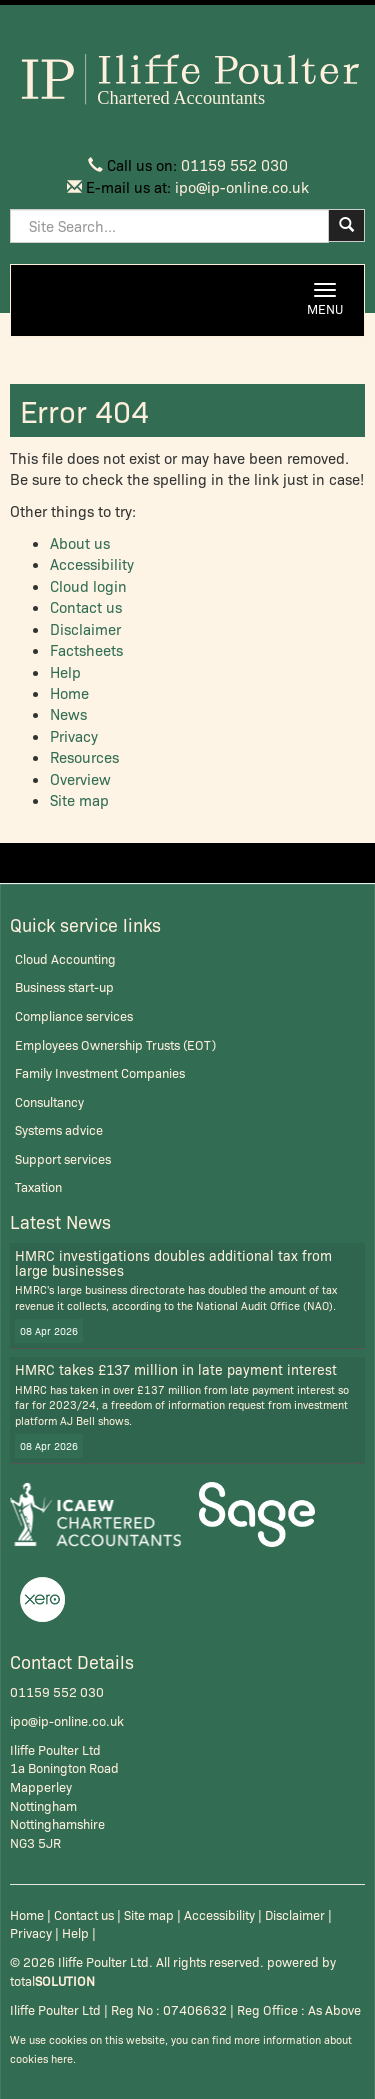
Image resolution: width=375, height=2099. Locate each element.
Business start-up (64, 986)
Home (69, 693)
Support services (63, 1158)
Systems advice (59, 1129)
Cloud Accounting (65, 958)
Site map (79, 800)
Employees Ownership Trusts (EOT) (115, 1044)
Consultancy (49, 1101)
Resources (84, 757)
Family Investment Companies (100, 1072)
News (68, 714)
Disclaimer (85, 629)
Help (65, 672)
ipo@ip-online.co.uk (242, 187)
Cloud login (88, 586)
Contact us (86, 607)
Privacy (74, 736)
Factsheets (86, 650)
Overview (80, 779)
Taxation (38, 1186)
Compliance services (74, 1015)
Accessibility (92, 564)
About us (80, 543)
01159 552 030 (234, 165)
